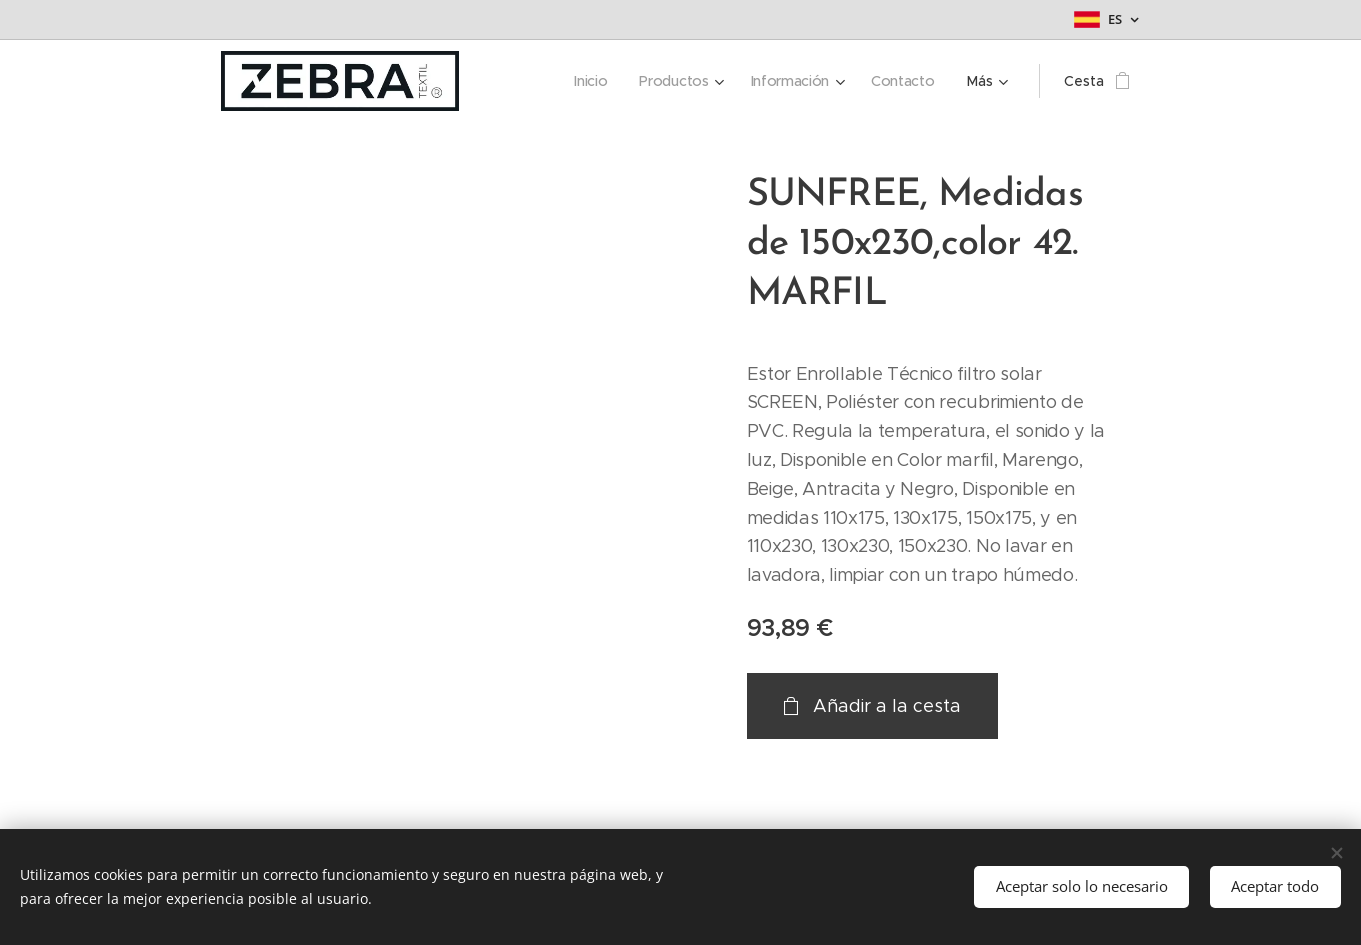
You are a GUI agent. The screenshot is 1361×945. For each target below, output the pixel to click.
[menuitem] (593, 81)
